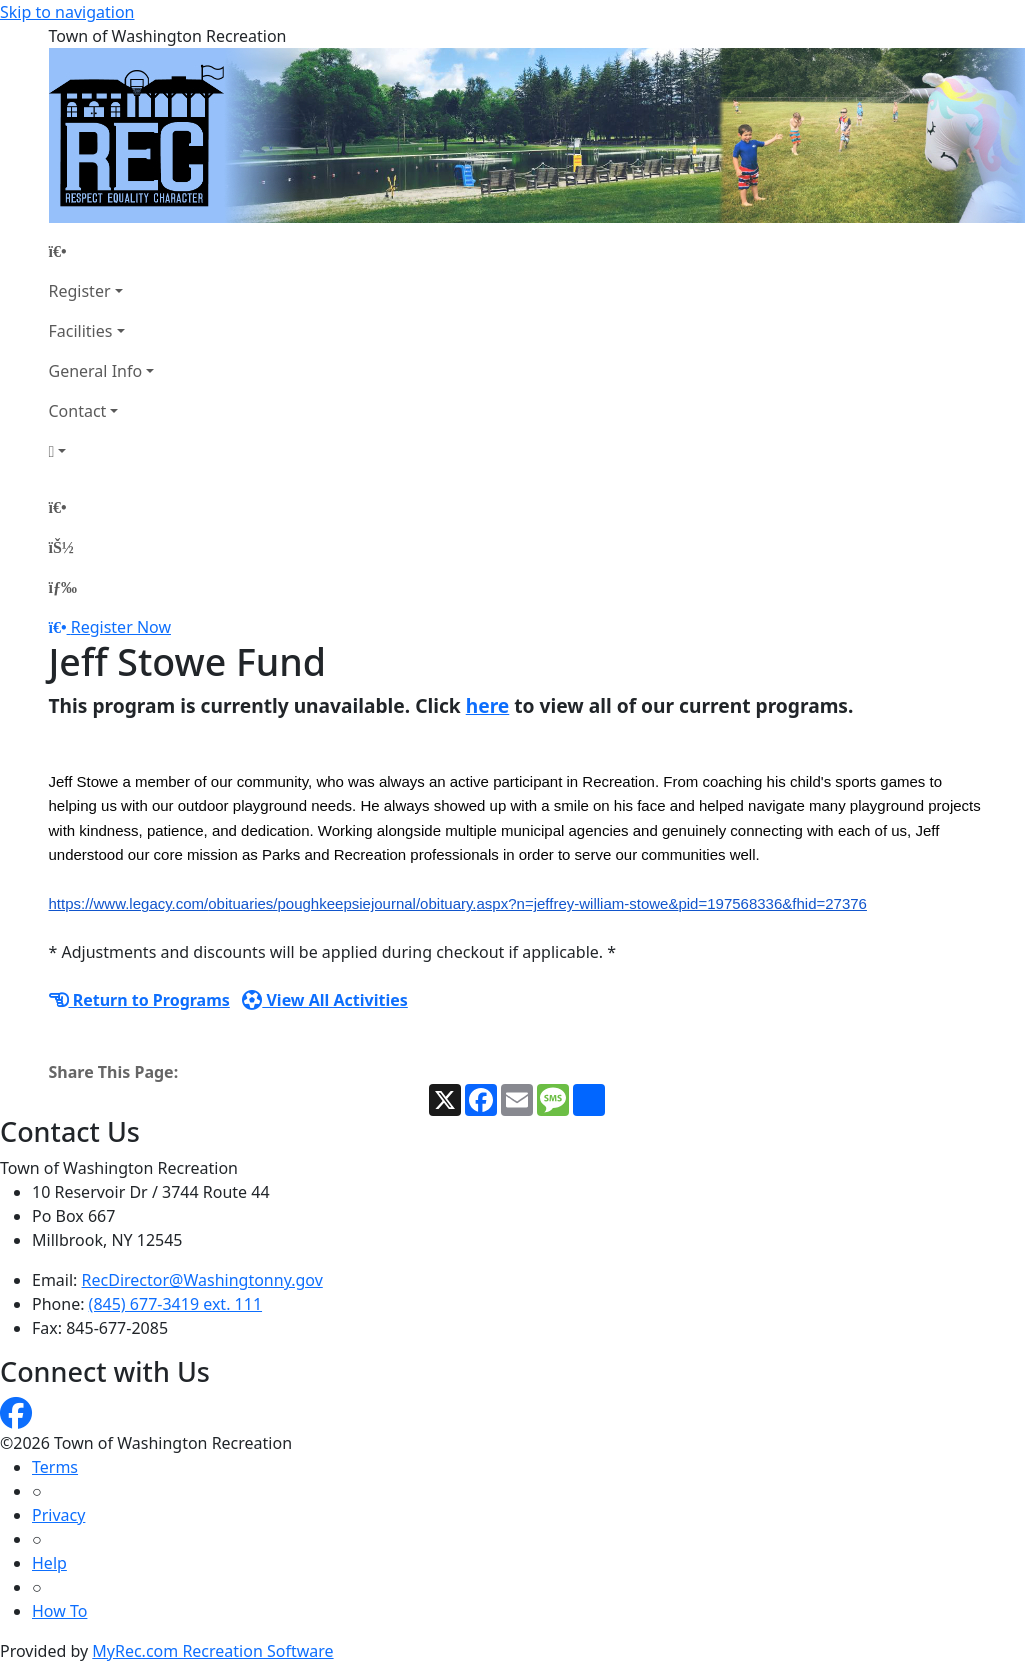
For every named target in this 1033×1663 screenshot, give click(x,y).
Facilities (81, 331)
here (488, 705)
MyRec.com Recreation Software (212, 1651)
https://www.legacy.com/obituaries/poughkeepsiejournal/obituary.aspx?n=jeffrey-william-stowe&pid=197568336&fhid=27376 (458, 903)
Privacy (58, 1515)
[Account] (102, 451)
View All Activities (325, 1000)
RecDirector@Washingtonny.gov (202, 1280)
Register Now (121, 627)
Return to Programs (139, 1000)
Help (49, 1563)
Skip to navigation (67, 12)
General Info (96, 371)
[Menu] (63, 587)
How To (59, 1611)
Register (80, 291)
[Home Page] (102, 251)
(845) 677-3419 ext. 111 (175, 1304)
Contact (78, 411)
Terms (55, 1467)
